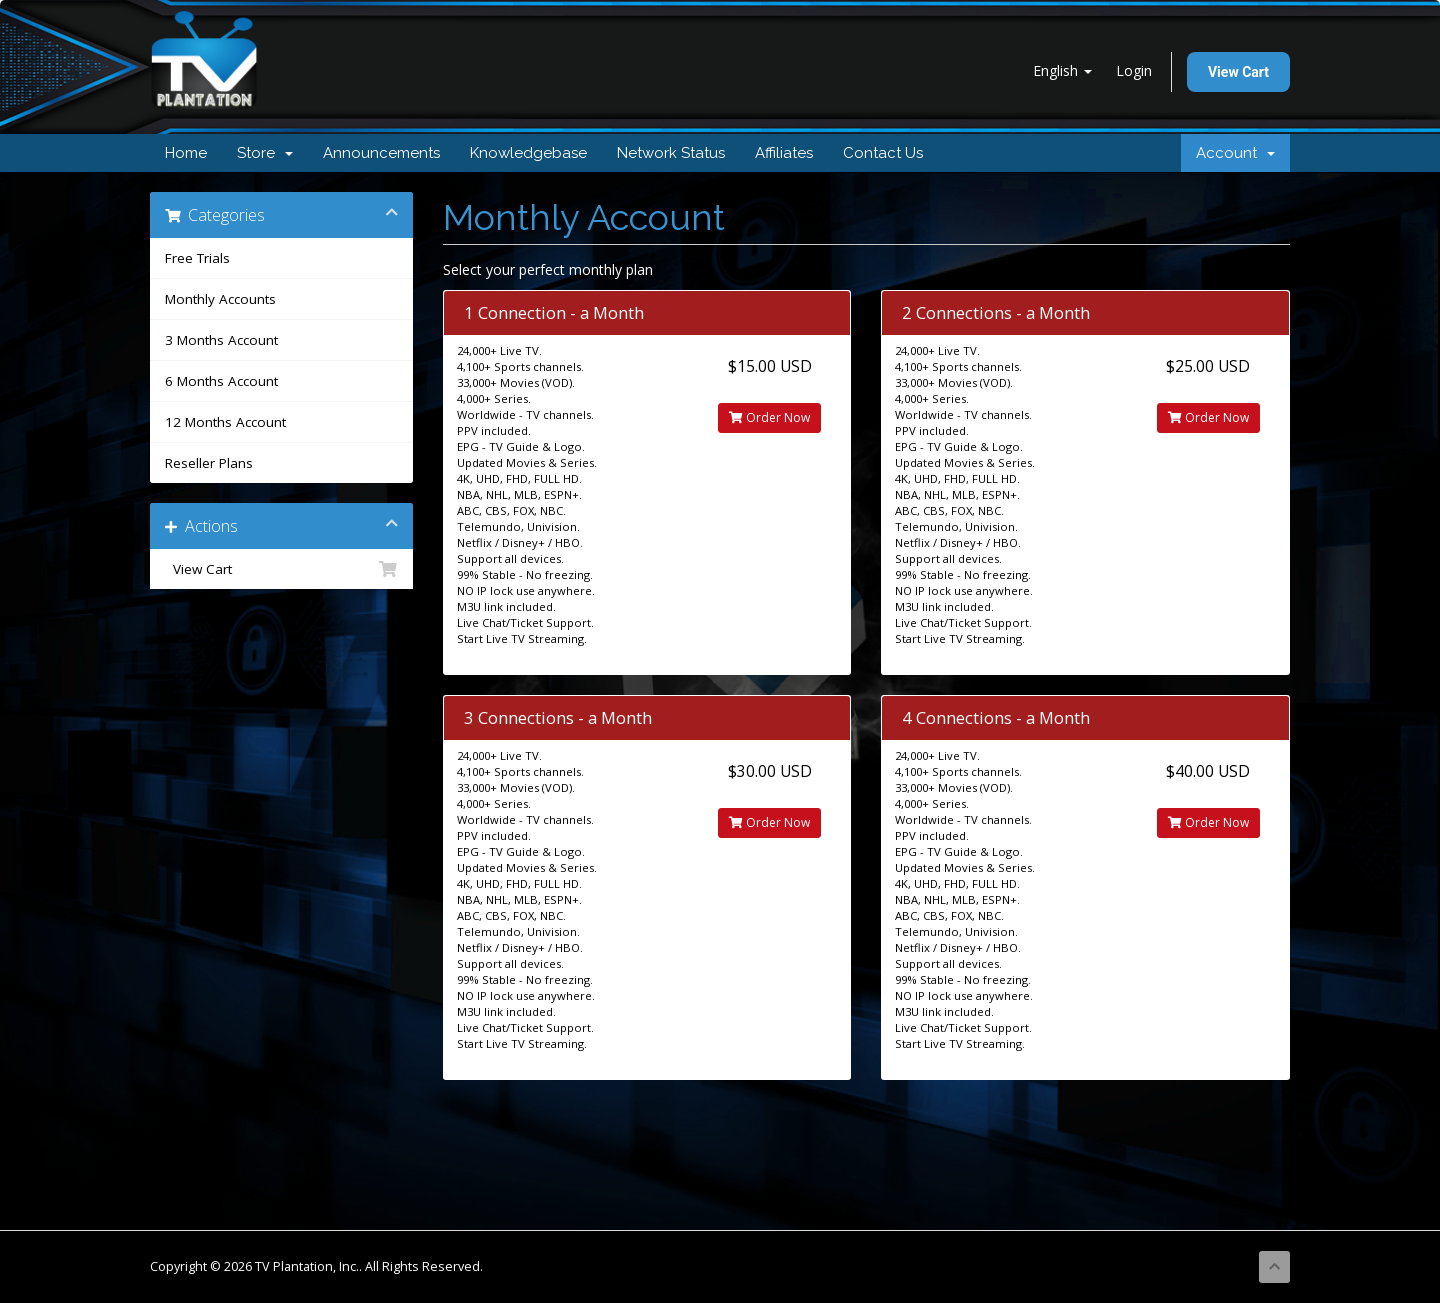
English (1062, 70)
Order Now (769, 417)
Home (186, 153)
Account (1235, 153)
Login (1134, 70)
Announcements (381, 153)
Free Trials (197, 258)
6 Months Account (221, 381)
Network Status (671, 153)
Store (265, 153)
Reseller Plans (209, 463)
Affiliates (784, 153)
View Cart (1238, 72)
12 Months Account (225, 422)
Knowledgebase (528, 153)
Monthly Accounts (220, 299)
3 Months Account (221, 340)
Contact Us (883, 153)
